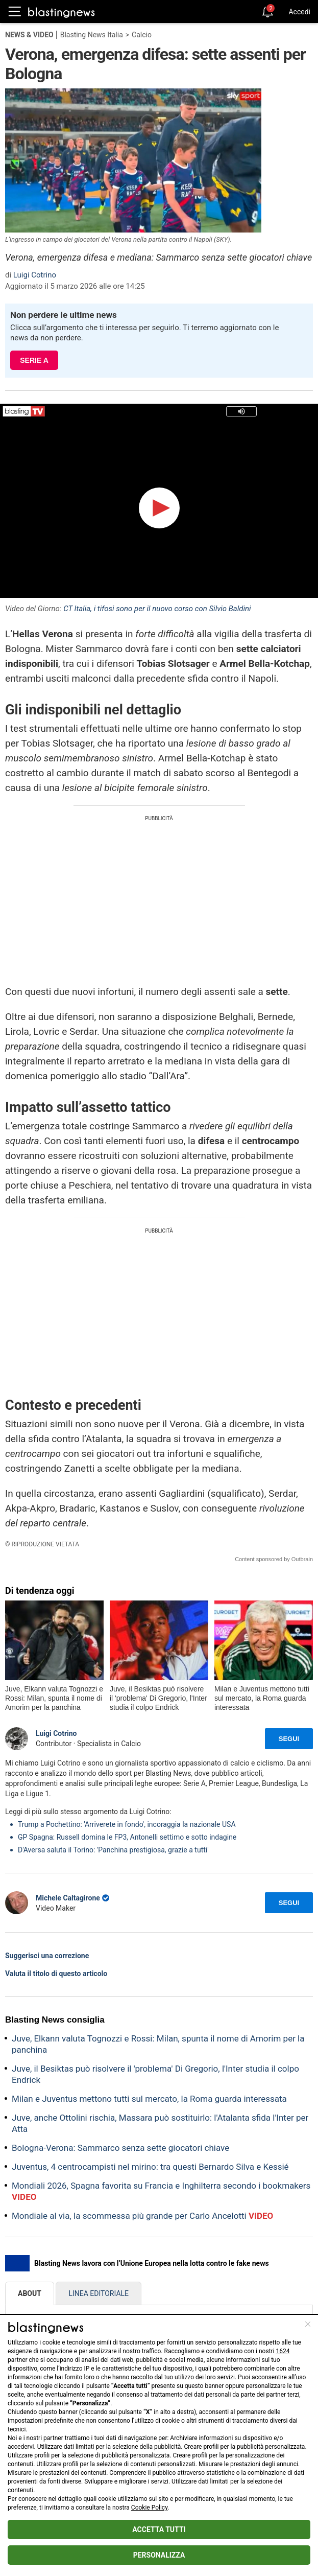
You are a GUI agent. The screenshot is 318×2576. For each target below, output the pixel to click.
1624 (283, 2351)
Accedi (299, 12)
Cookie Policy (149, 2507)
